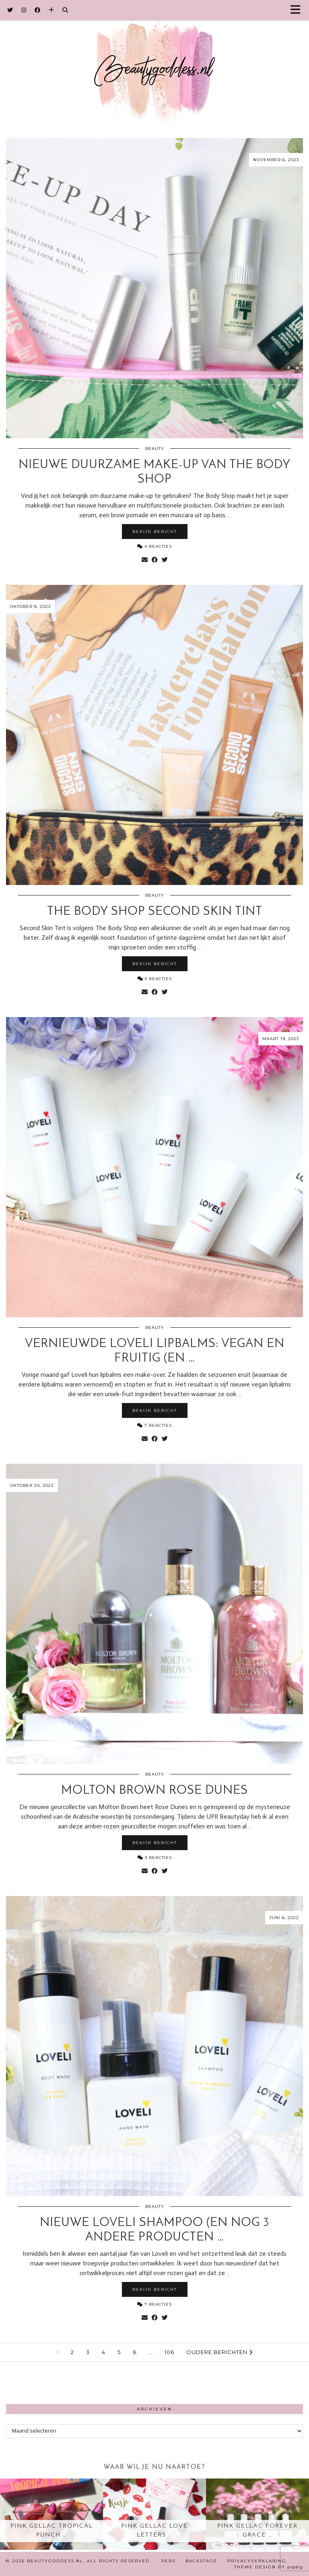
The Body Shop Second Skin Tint (154, 912)
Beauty (154, 448)
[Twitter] (10, 10)
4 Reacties (154, 546)
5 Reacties (155, 978)
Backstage (201, 2561)
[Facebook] (38, 10)
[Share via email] (145, 560)
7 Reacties (154, 1425)
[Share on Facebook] (155, 560)
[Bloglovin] (51, 10)
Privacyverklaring (256, 2561)
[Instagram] (24, 10)
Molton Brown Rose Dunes (154, 1790)
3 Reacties (155, 1857)
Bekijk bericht (154, 531)
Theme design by (268, 2567)
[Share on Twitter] (165, 560)
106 (169, 2352)
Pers (168, 2561)
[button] (298, 10)
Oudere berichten (219, 2352)
